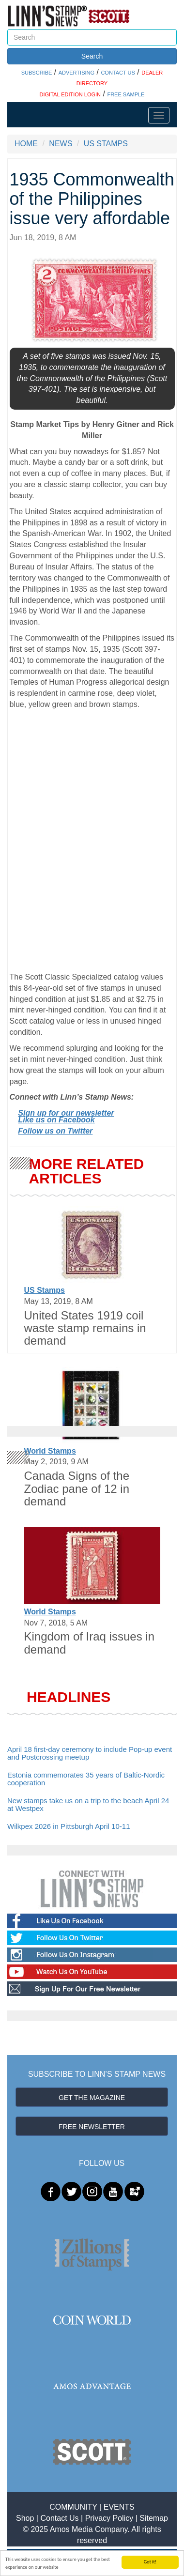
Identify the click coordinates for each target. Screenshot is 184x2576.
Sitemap (153, 2518)
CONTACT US (118, 73)
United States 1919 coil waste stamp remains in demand (85, 1328)
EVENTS (119, 2507)
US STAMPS (106, 143)
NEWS (60, 143)
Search (92, 56)
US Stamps (44, 1290)
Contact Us (59, 2518)
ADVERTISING (76, 73)
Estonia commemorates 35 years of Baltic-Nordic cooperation (86, 1779)
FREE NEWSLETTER (92, 2127)
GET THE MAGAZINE (92, 2097)
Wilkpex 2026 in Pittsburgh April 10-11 (68, 1826)
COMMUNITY (73, 2507)
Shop (25, 2518)
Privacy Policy (109, 2518)
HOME (26, 143)
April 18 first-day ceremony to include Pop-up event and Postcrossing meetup (89, 1753)
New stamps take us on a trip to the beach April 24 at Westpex (88, 1804)
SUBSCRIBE (36, 73)
